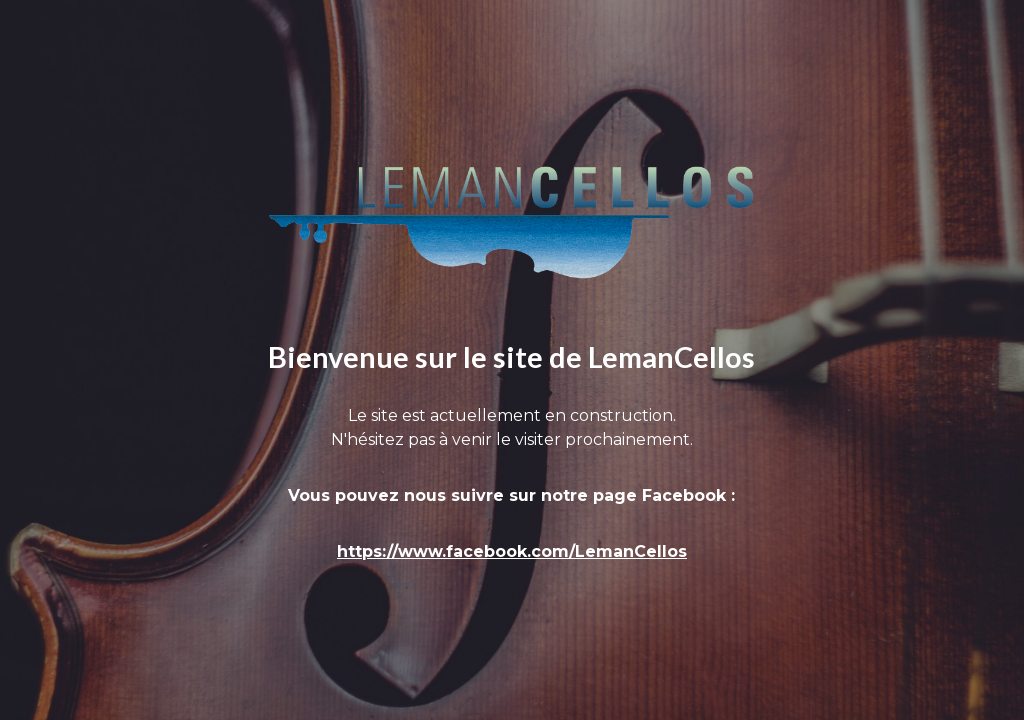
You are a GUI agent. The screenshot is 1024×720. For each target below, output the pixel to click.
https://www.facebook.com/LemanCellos (512, 551)
